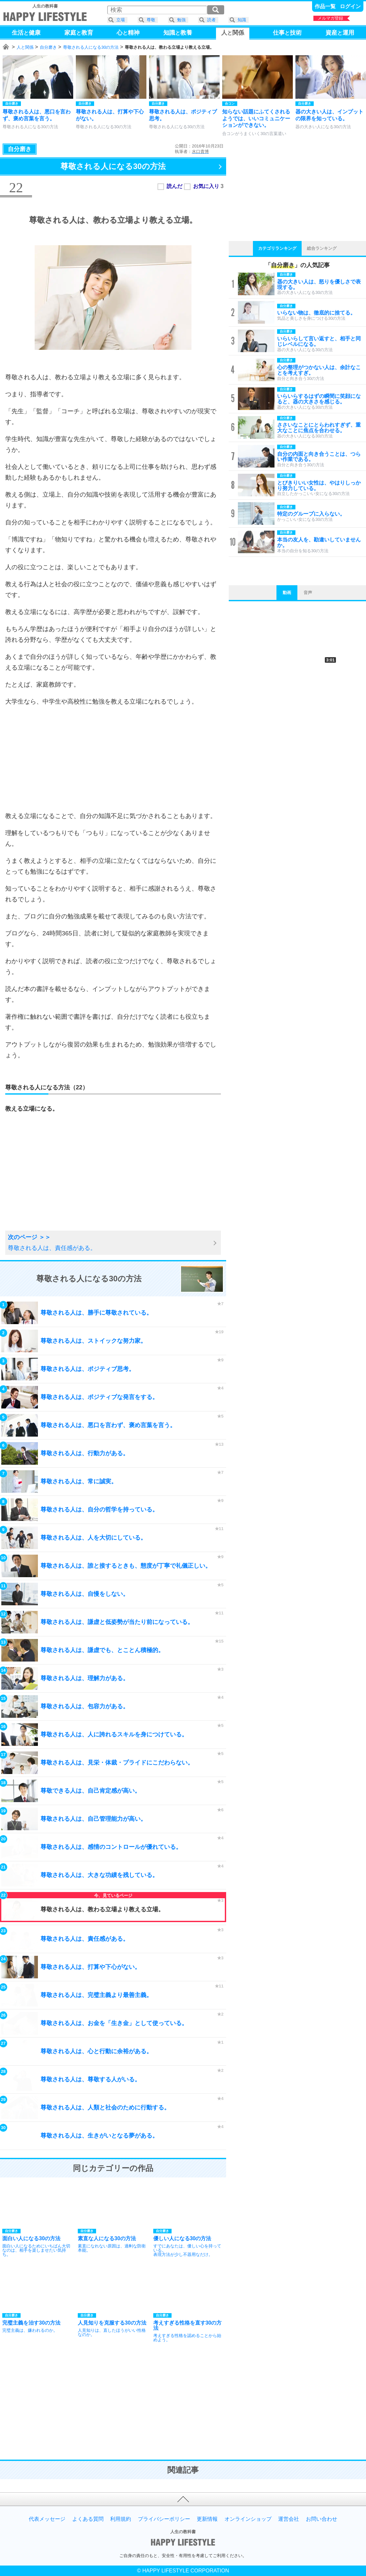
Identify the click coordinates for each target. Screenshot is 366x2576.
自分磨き (48, 47)
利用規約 (120, 2519)
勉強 (181, 19)
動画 (287, 592)
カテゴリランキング (277, 248)
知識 (242, 19)
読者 (211, 19)
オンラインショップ (248, 2519)
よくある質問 (88, 2519)
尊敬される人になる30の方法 (91, 47)
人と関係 (25, 47)
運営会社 (288, 2519)
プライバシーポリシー (164, 2519)
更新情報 (207, 2519)
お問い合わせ (321, 2519)
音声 (308, 592)
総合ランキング (322, 248)
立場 (120, 19)
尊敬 (151, 19)
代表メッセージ (47, 2519)
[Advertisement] (113, 759)
